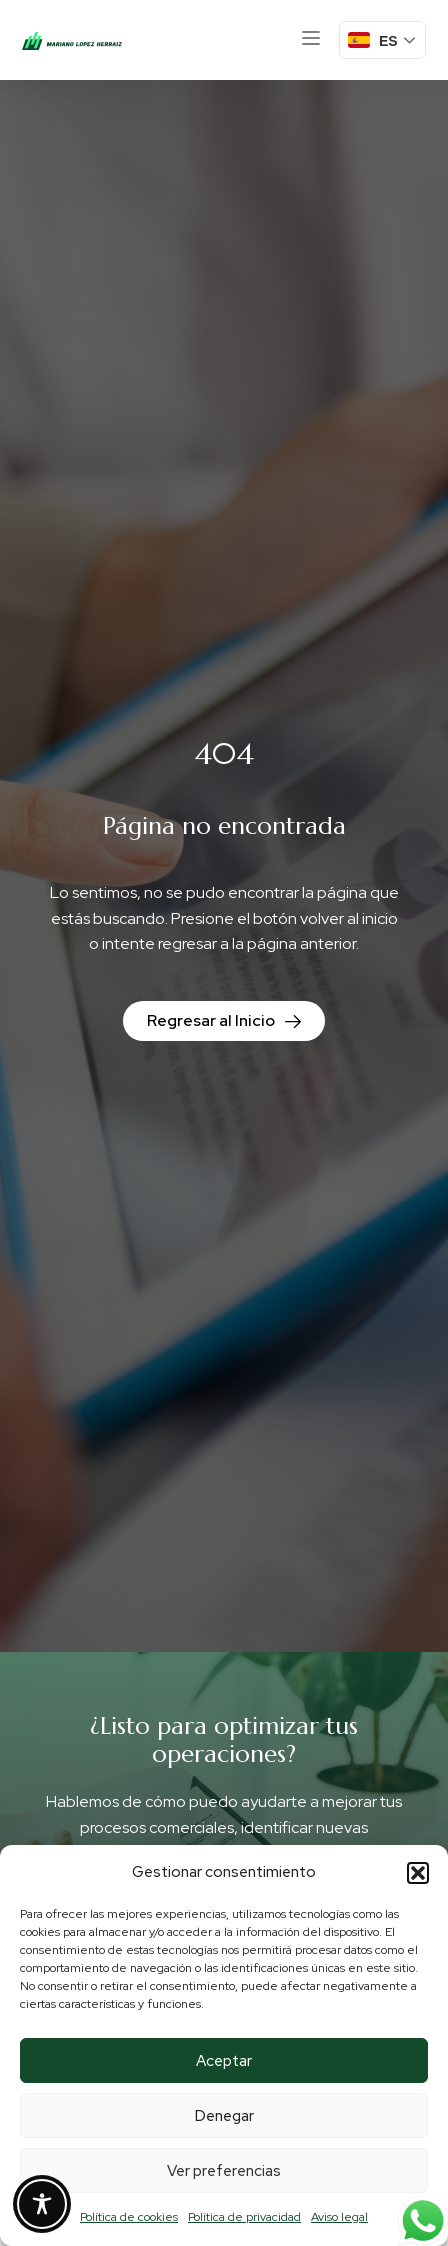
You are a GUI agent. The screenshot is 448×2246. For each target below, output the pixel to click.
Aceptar (224, 2061)
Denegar (224, 2116)
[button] (418, 1873)
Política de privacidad (244, 2217)
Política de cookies (129, 2217)
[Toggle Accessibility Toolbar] (42, 2204)
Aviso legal (339, 2217)
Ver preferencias (224, 2171)
